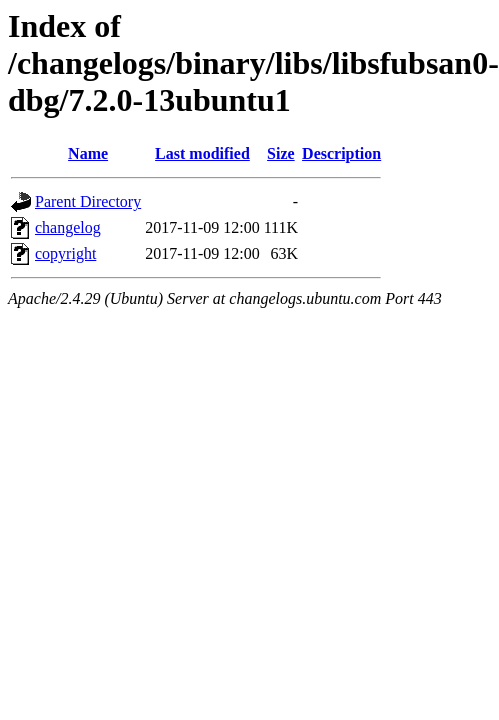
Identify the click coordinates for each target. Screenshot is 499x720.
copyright (65, 253)
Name (88, 153)
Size (281, 153)
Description (341, 153)
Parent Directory (88, 201)
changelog (68, 227)
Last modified (202, 153)
